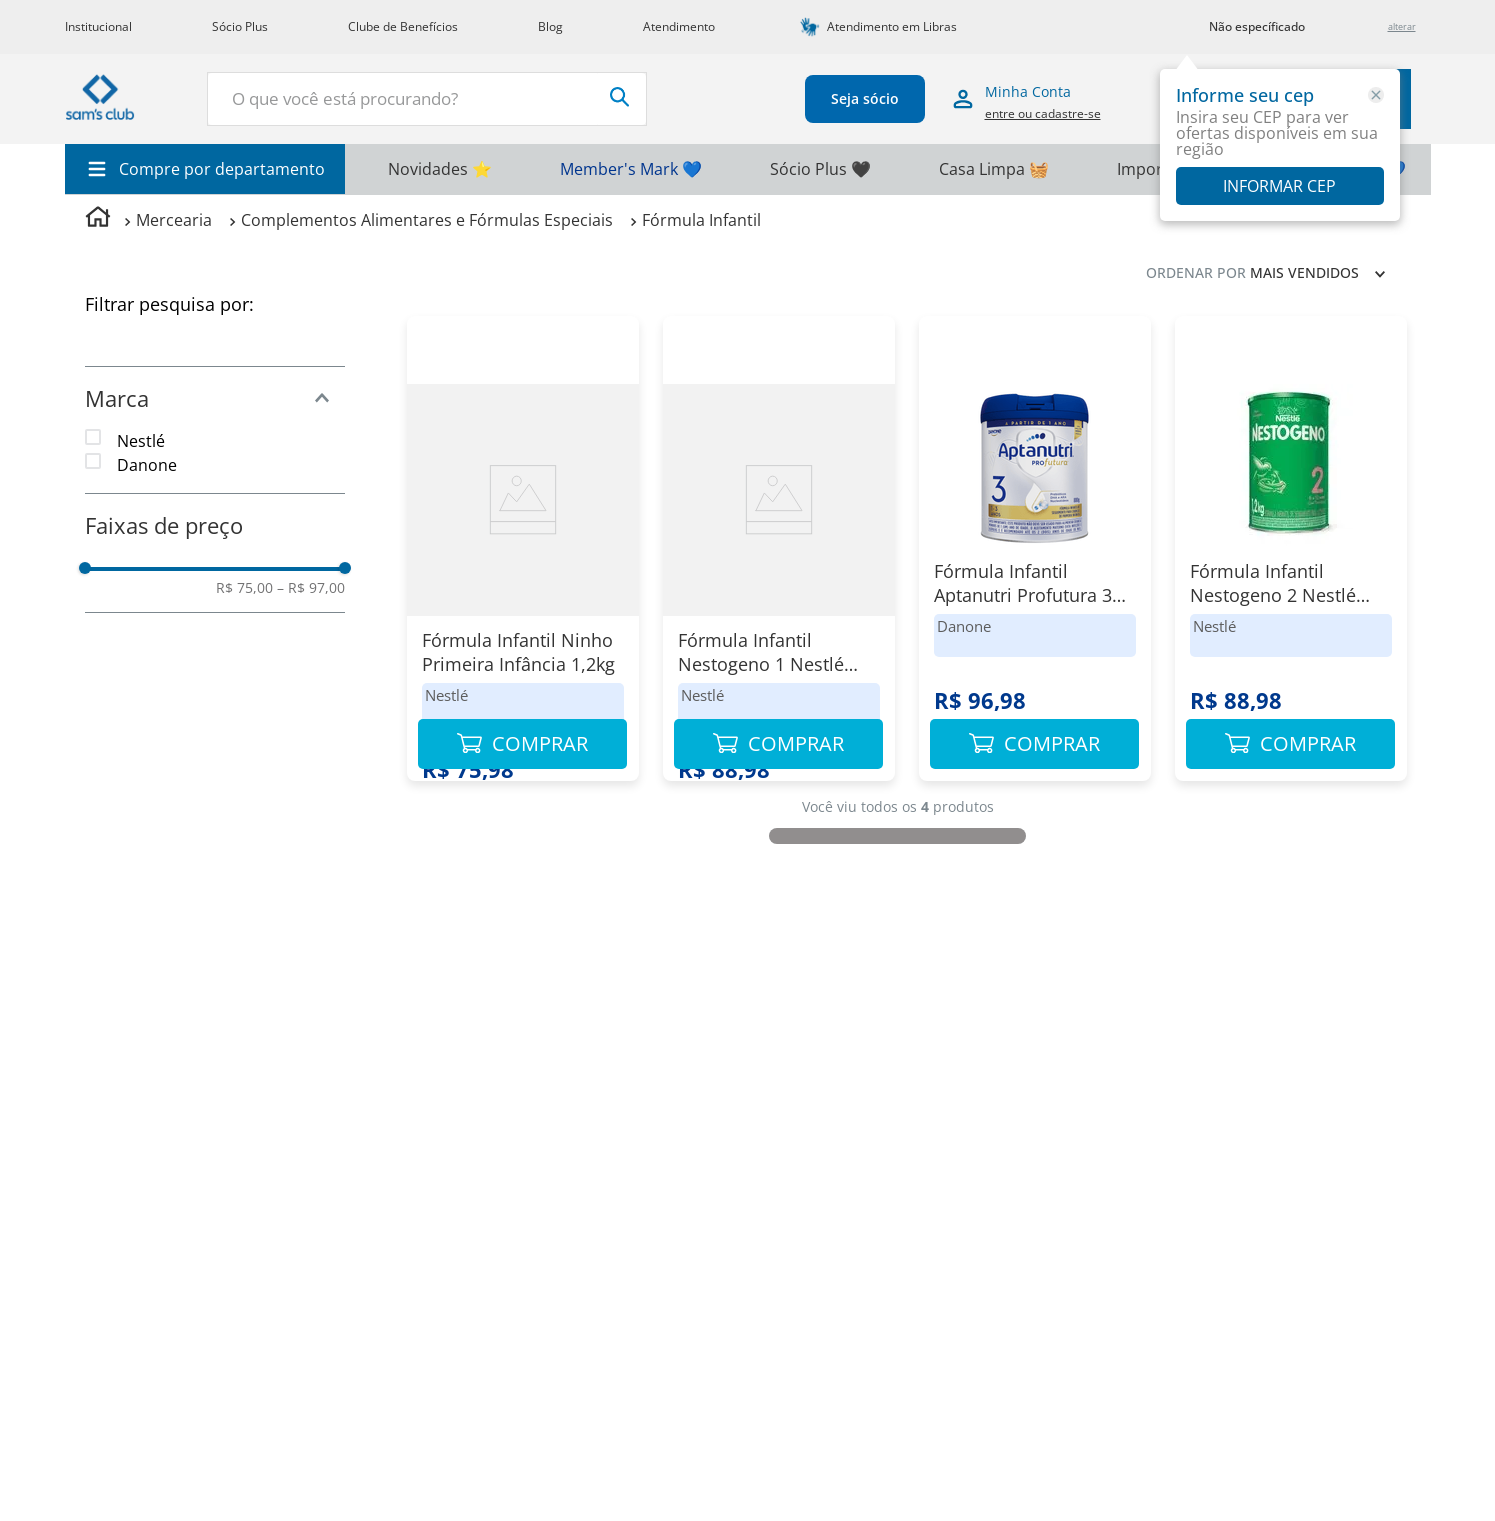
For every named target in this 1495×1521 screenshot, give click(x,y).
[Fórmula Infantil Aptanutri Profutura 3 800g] (1035, 558)
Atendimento (679, 26)
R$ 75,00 (244, 588)
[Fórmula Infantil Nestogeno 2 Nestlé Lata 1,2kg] (1291, 558)
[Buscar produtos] (649, 97)
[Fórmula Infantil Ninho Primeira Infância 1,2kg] (523, 558)
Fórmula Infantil (701, 220)
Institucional (98, 26)
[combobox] (456, 99)
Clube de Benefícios (403, 26)
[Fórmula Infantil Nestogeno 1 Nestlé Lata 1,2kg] (779, 558)
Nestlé (141, 441)
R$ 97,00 (311, 588)
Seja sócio (879, 98)
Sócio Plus (240, 26)
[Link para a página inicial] (98, 219)
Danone (147, 465)
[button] (215, 398)
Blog (550, 26)
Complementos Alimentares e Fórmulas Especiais (427, 220)
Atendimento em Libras (892, 26)
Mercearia (174, 220)
